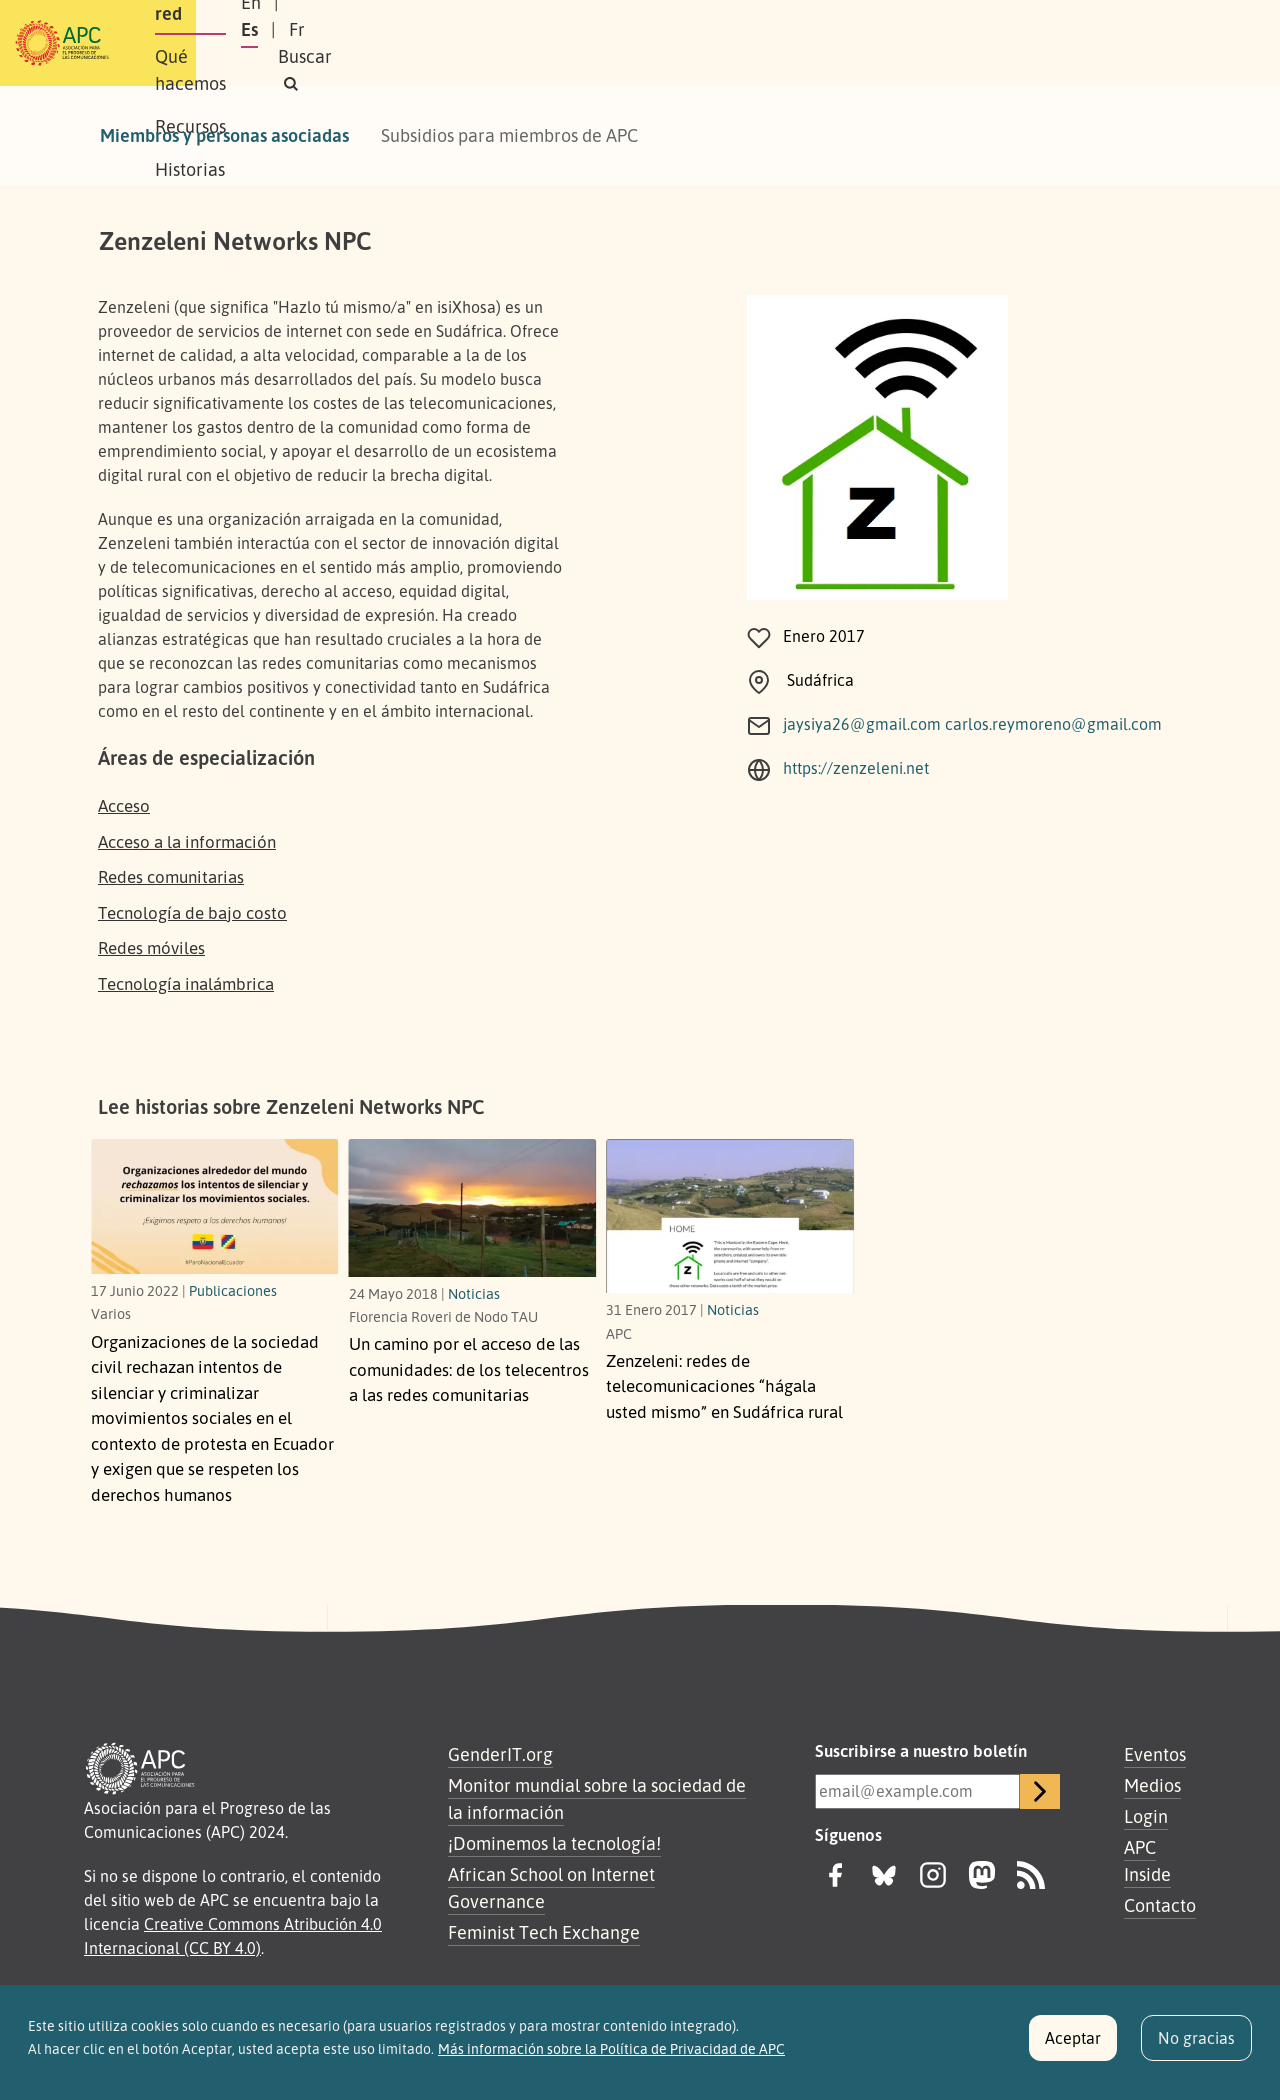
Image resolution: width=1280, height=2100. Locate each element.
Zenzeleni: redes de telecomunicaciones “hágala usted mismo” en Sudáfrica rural (724, 1386)
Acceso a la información (187, 841)
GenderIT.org (500, 1754)
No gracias (1196, 2046)
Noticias (474, 1293)
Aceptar (1073, 2046)
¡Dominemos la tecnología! (554, 1843)
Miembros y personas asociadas (224, 135)
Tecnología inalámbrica (186, 983)
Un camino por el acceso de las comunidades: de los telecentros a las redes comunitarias (469, 1369)
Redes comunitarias (171, 876)
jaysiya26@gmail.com (862, 724)
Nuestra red (384, 43)
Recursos (634, 43)
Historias (735, 43)
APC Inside (1147, 1860)
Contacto (1160, 1905)
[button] (1144, 43)
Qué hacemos (515, 43)
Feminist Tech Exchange (544, 1932)
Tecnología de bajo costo (192, 912)
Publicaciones (233, 1290)
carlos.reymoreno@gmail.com (1053, 724)
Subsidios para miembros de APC (509, 135)
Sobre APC (266, 43)
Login (1146, 1816)
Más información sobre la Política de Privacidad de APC (611, 2056)
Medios (1152, 1785)
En (924, 43)
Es (973, 43)
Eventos (1155, 1754)
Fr (1021, 43)
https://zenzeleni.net (856, 768)
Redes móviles (151, 947)
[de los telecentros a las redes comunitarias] (473, 1207)
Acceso (124, 805)
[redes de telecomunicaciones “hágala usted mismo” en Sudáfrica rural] (730, 1216)
